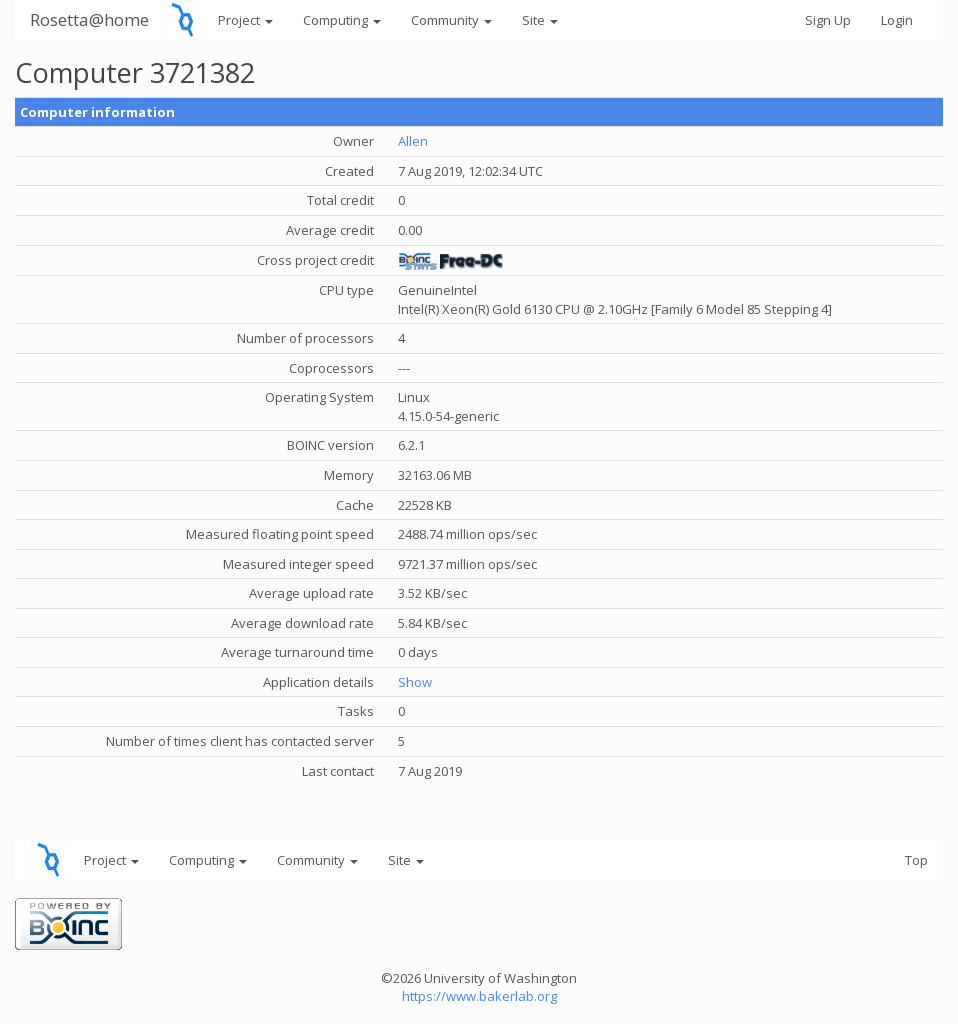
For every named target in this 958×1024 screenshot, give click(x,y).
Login (897, 20)
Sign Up (828, 20)
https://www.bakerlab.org (479, 996)
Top (916, 860)
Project (245, 20)
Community (451, 20)
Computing (342, 20)
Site (540, 20)
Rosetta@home (89, 19)
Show (415, 682)
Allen (413, 141)
